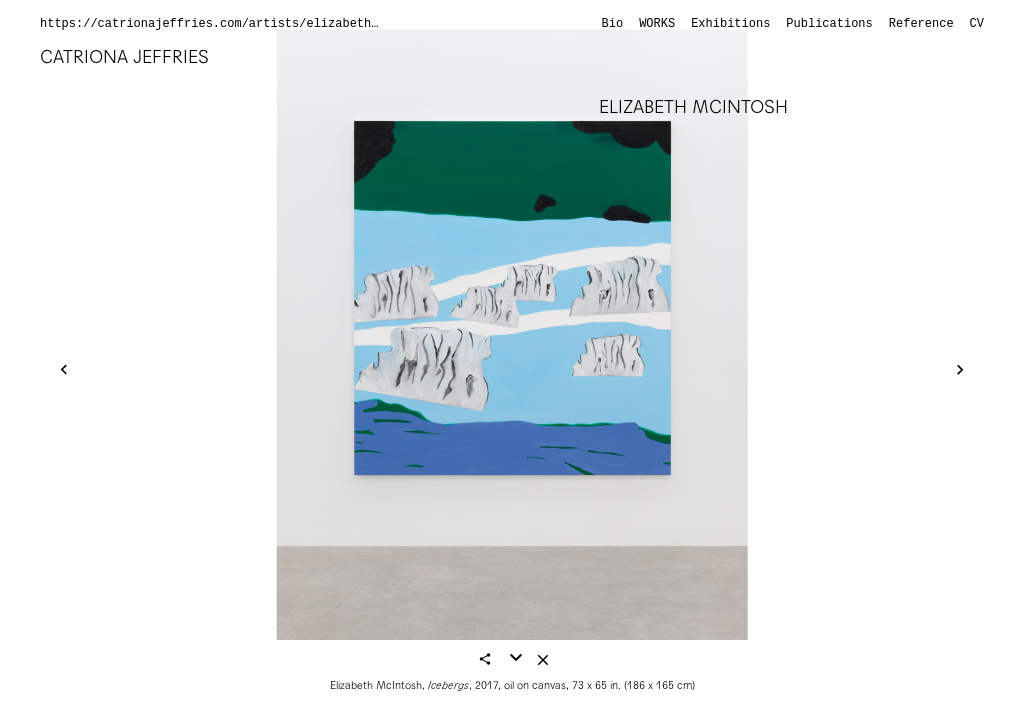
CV (977, 24)
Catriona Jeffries (124, 56)
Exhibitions (730, 24)
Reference (921, 24)
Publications (829, 24)
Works (657, 24)
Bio (613, 24)
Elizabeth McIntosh (693, 106)
